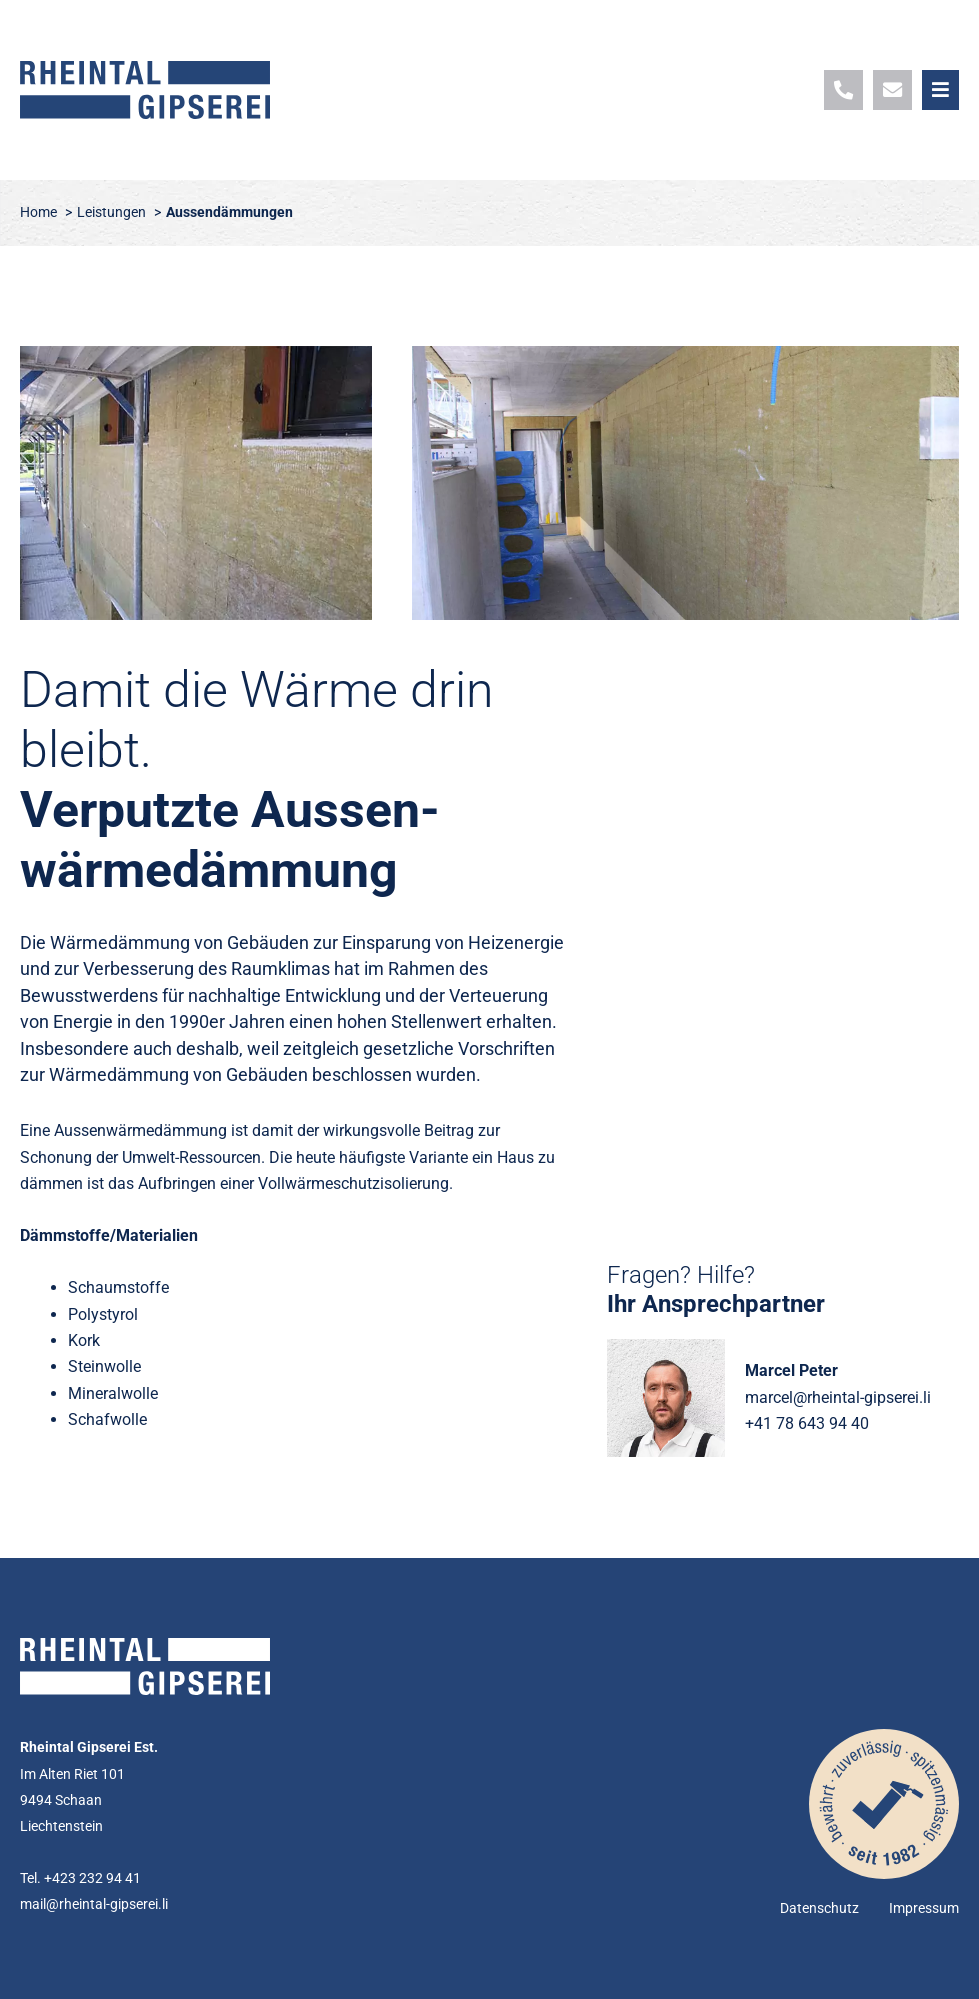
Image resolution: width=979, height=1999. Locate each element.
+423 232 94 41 (92, 1878)
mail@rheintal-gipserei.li (94, 1904)
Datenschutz (819, 1908)
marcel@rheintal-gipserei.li (838, 1397)
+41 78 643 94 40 (807, 1423)
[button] (940, 89)
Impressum (924, 1908)
